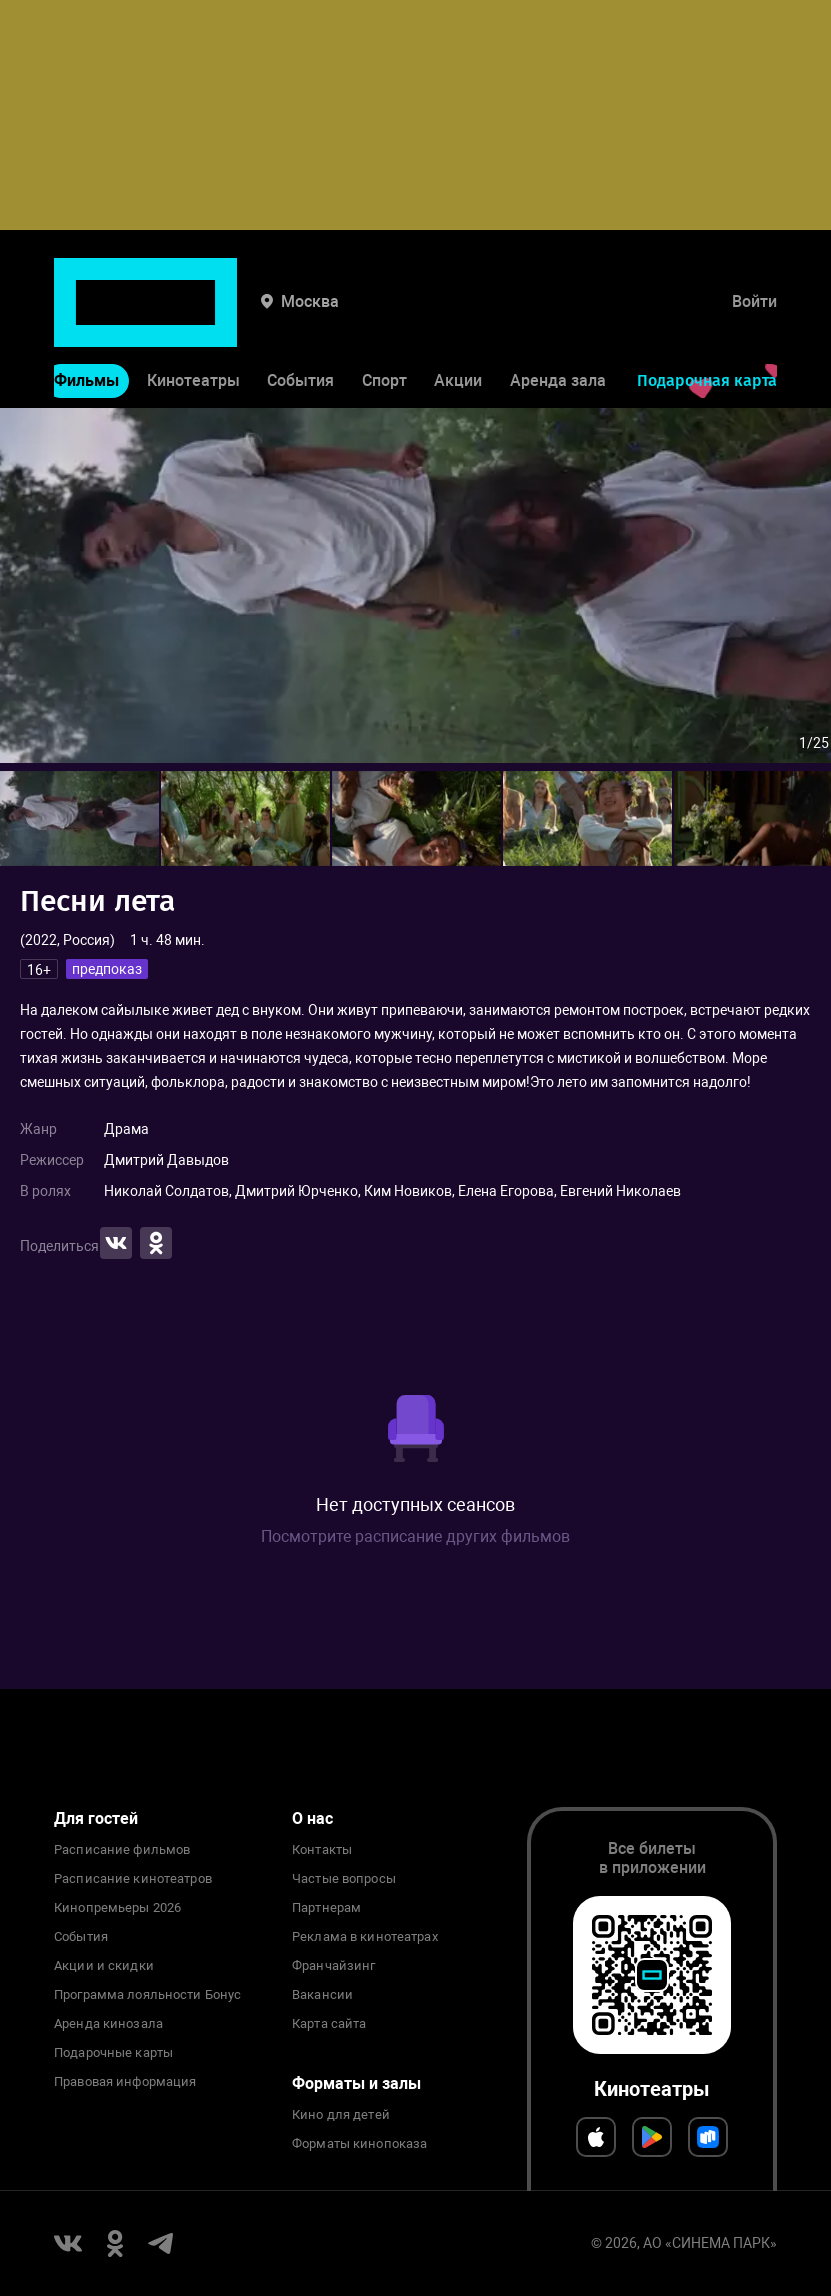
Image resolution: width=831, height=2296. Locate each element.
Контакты (322, 1850)
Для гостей (96, 1818)
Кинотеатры (193, 318)
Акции (458, 318)
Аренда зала (558, 318)
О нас (312, 1818)
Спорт (384, 318)
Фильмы (86, 318)
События (300, 318)
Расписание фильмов (122, 1850)
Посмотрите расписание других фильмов (415, 1536)
